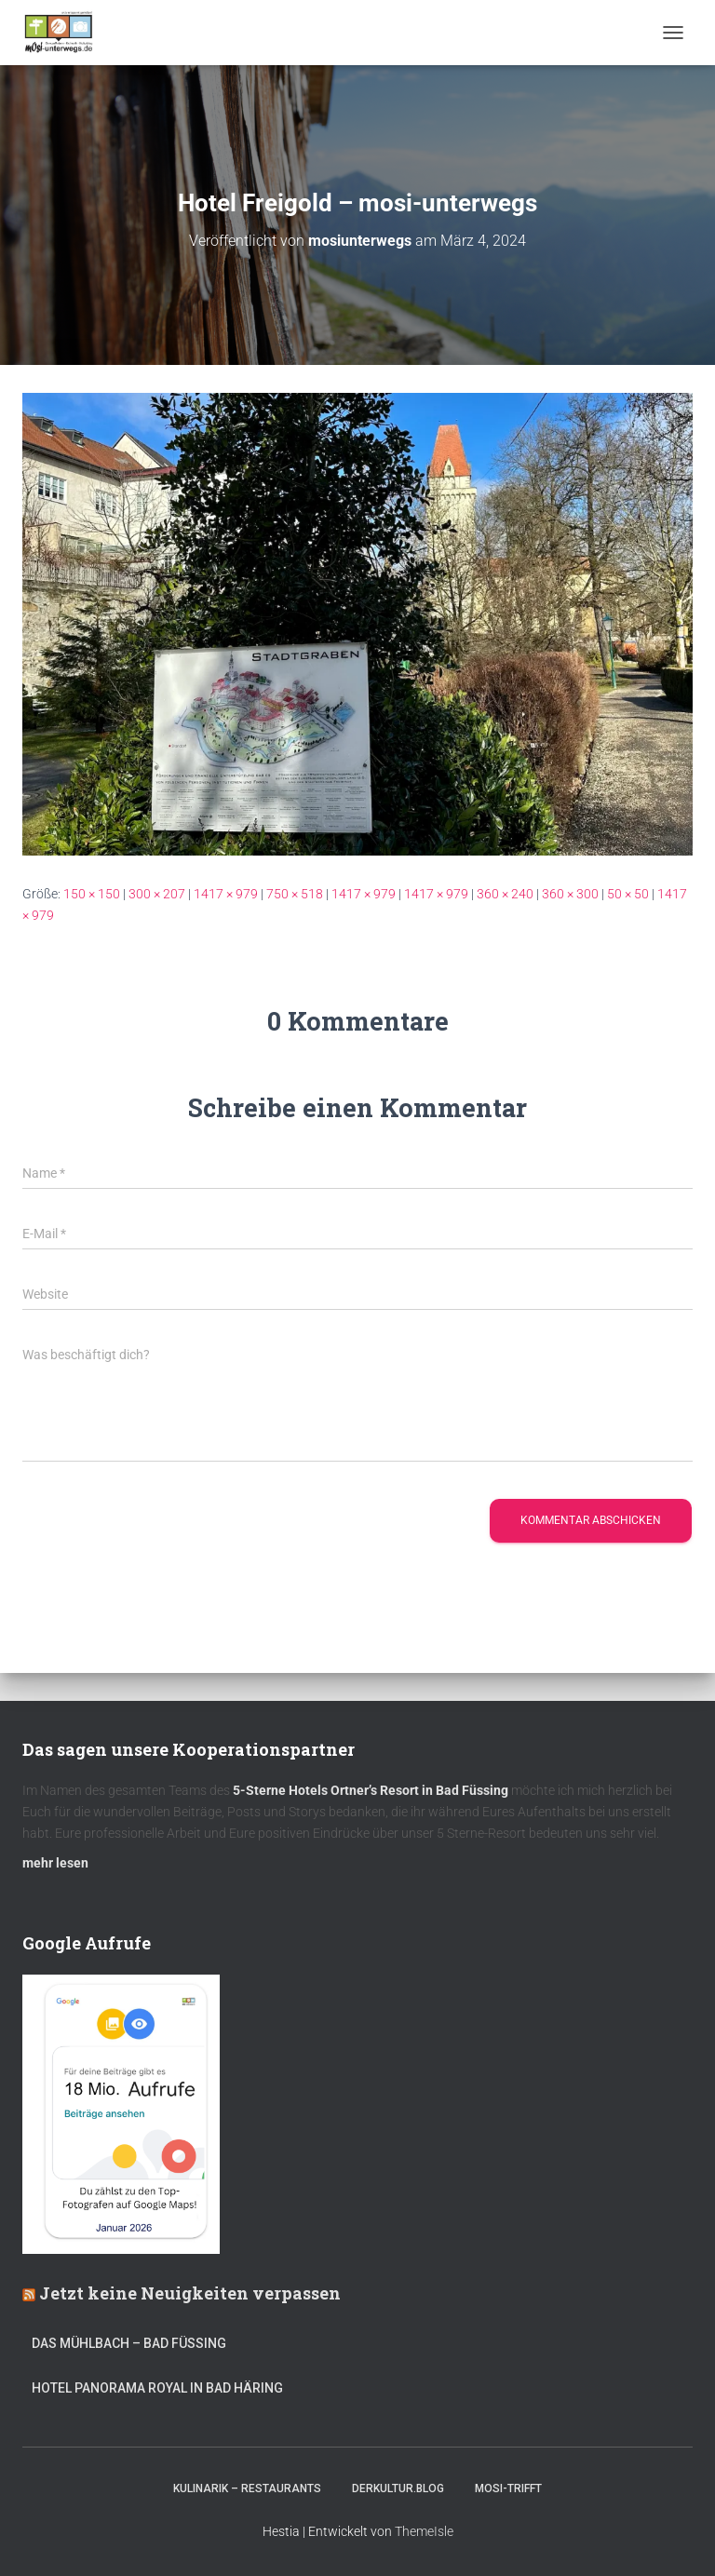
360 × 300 (570, 893)
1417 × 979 (226, 893)
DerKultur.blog (398, 2488)
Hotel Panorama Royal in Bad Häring (157, 2387)
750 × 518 (294, 893)
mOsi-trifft (508, 2488)
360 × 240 (505, 893)
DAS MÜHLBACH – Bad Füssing (129, 2343)
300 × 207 (156, 893)
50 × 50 (628, 893)
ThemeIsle (424, 2531)
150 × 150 (91, 893)
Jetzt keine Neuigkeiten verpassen (190, 2293)
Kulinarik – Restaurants (247, 2488)
